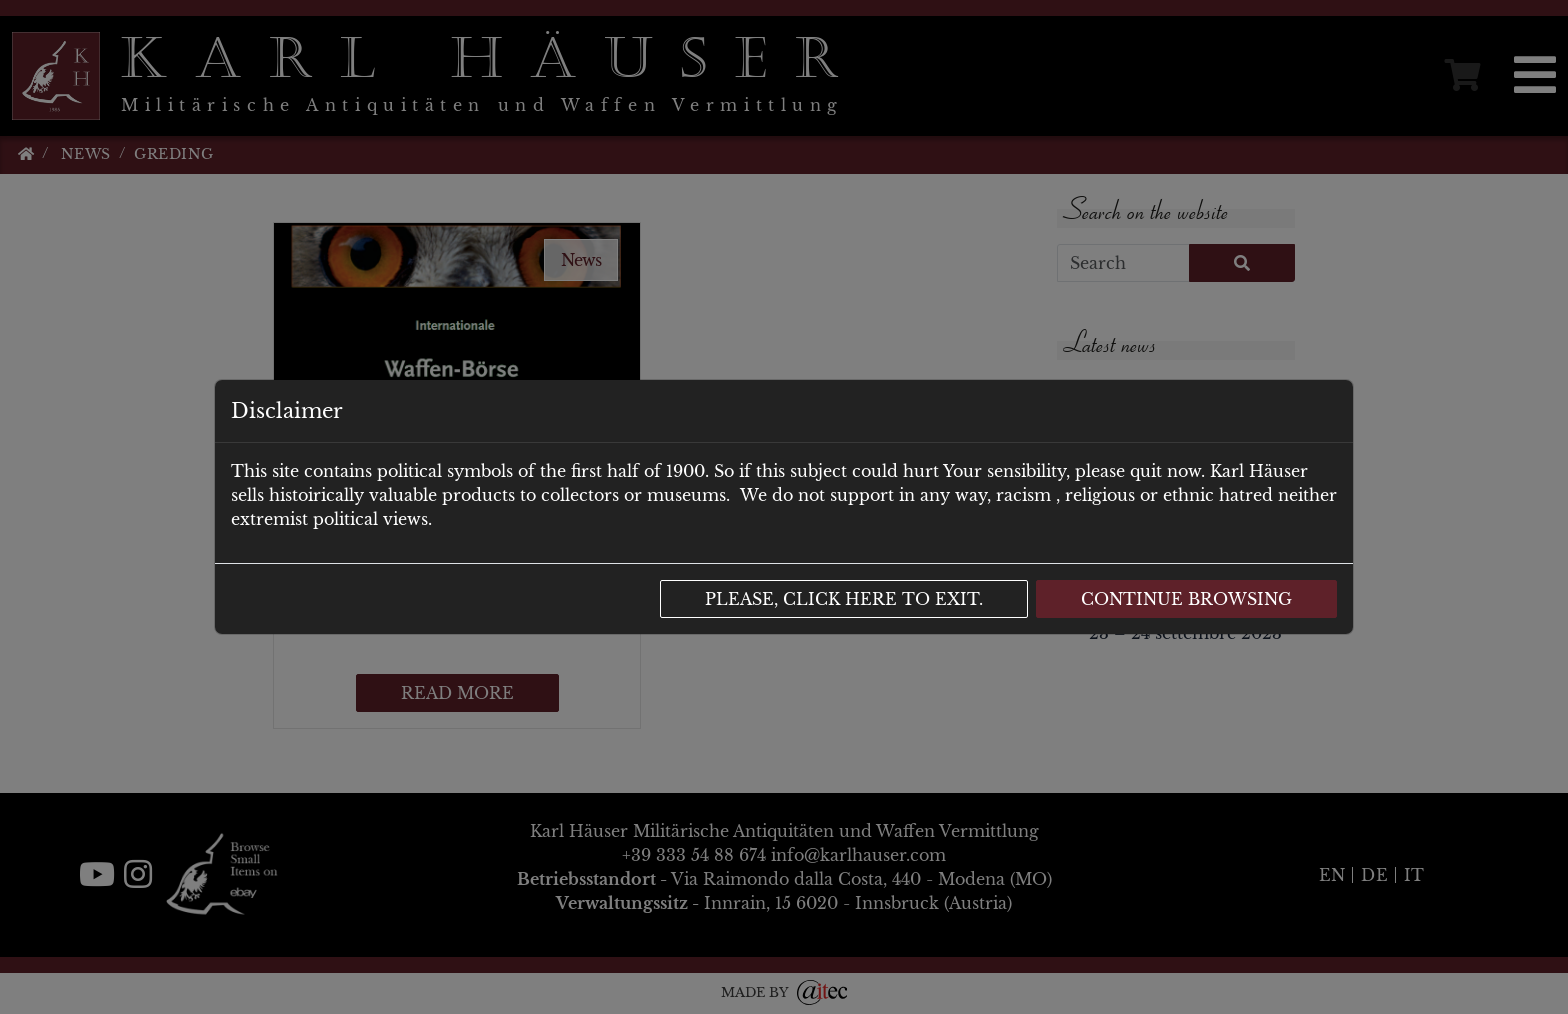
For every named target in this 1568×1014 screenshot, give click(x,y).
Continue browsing (1186, 599)
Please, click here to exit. (844, 599)
